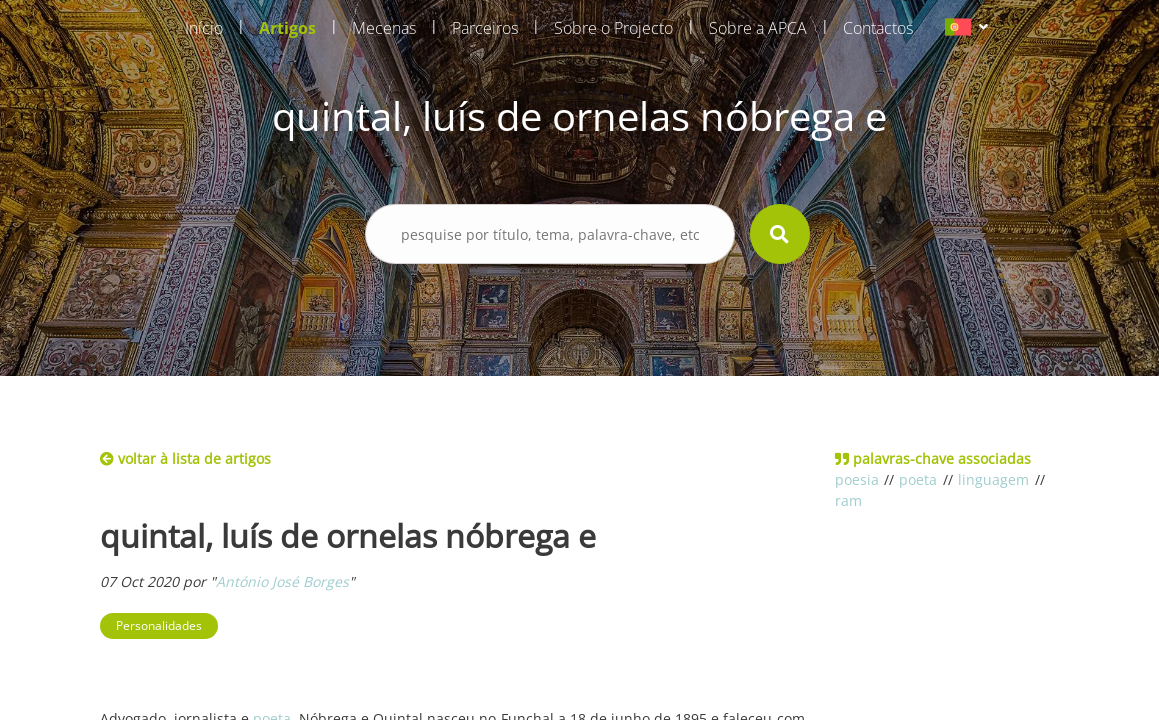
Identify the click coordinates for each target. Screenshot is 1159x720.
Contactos (878, 28)
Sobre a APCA (758, 28)
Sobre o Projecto (613, 28)
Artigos (287, 28)
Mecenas (384, 28)
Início (204, 28)
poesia (857, 479)
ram (848, 500)
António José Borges (282, 581)
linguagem (993, 479)
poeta (918, 479)
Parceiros (485, 28)
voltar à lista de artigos (185, 458)
